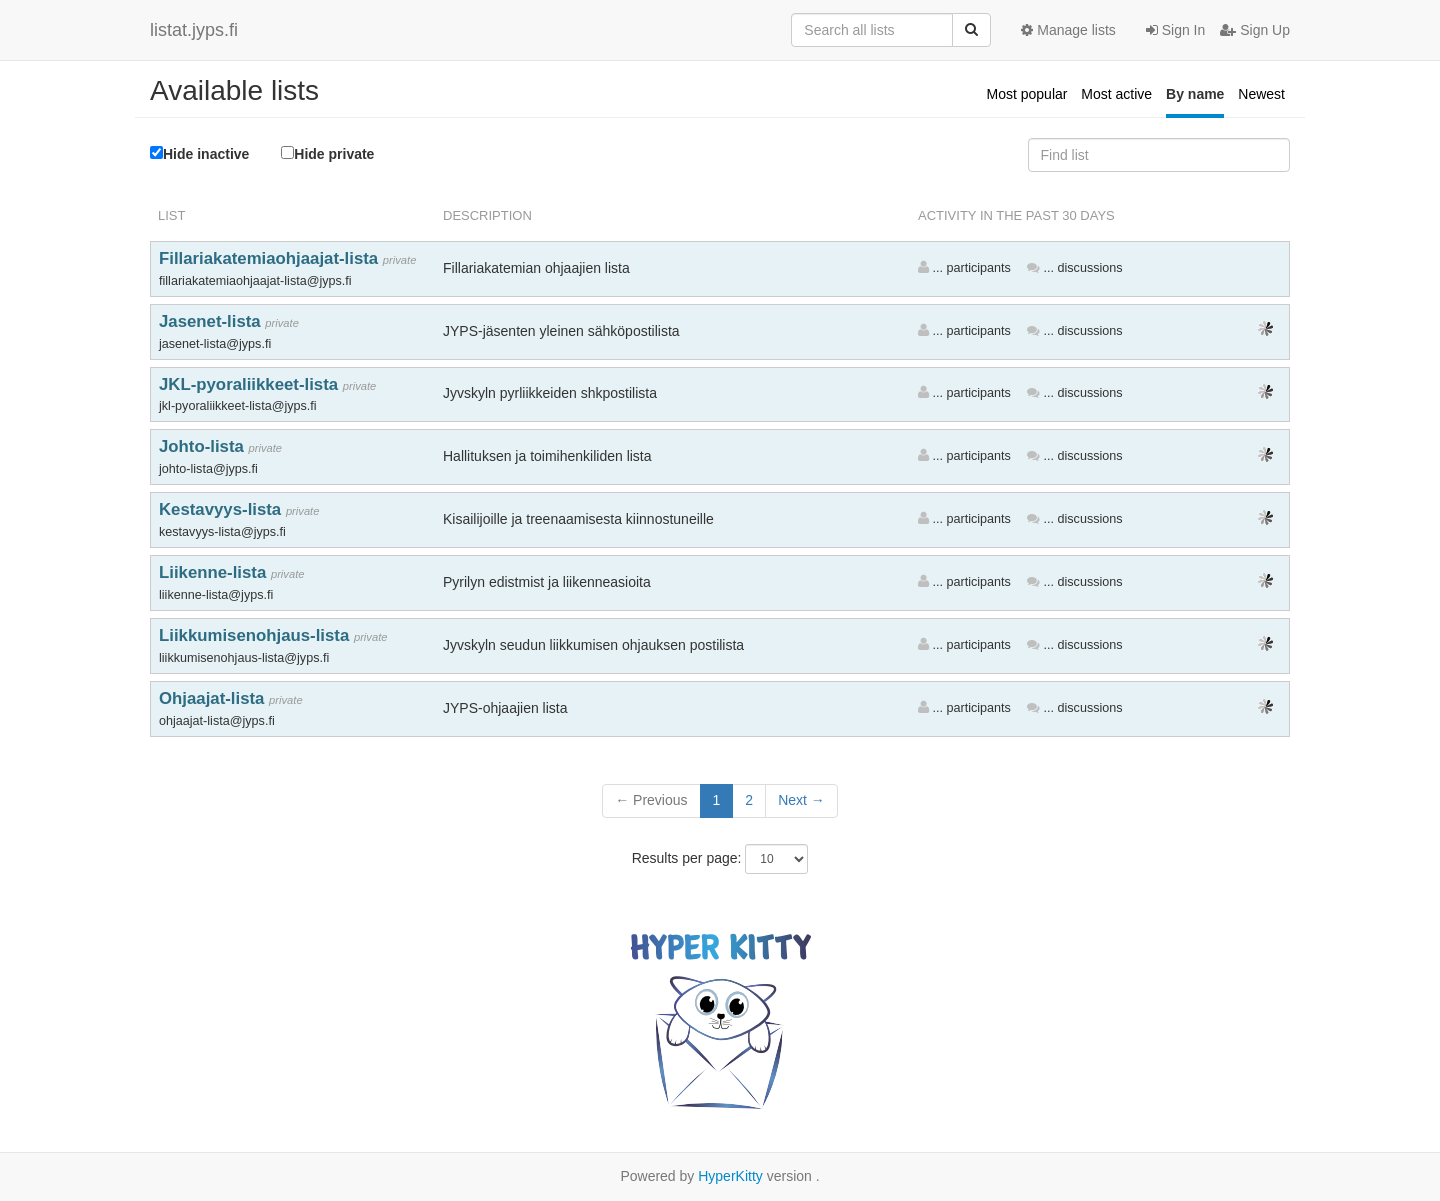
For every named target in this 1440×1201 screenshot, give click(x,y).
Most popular (1027, 94)
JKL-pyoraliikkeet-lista (251, 384)
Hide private (327, 153)
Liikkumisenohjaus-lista (256, 635)
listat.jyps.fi (194, 30)
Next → (801, 800)
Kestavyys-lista (222, 509)
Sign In (1175, 30)
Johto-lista (204, 446)
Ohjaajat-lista (214, 698)
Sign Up (1255, 30)
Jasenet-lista (212, 321)
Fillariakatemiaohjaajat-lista (271, 258)
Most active (1116, 94)
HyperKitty (730, 1176)
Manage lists (1068, 30)
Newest (1261, 94)
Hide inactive (199, 154)
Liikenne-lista (215, 572)
